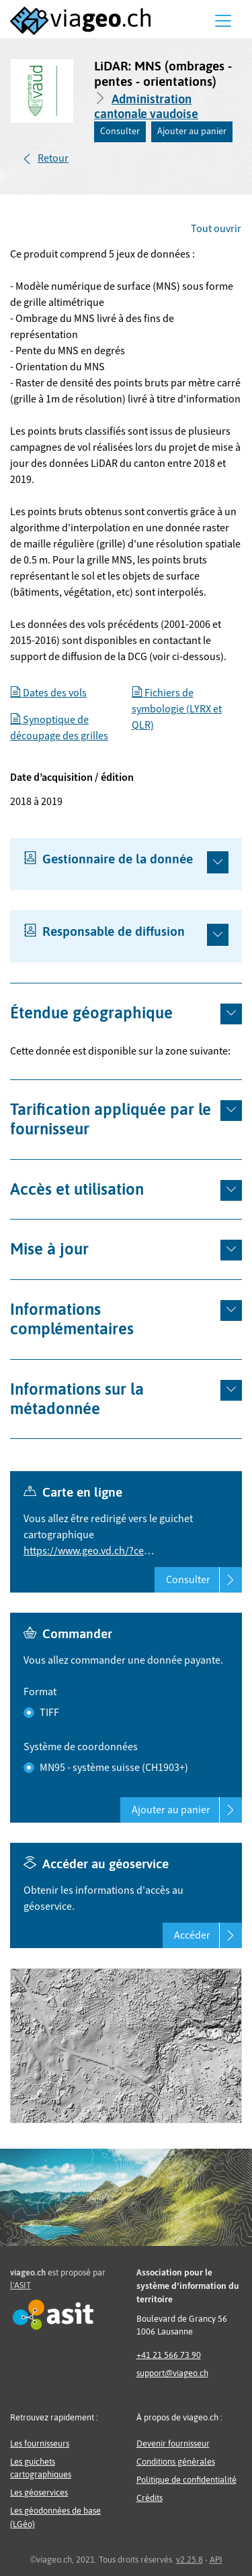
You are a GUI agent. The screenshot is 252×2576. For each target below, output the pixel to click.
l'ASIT (20, 2285)
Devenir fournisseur (173, 2443)
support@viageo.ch (172, 2373)
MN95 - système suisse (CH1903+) (114, 1767)
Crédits (149, 2498)
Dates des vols (48, 693)
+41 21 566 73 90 (168, 2355)
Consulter (120, 131)
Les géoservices (39, 2492)
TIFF (49, 1712)
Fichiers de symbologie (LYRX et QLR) (177, 709)
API (216, 2560)
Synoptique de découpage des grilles (59, 727)
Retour (53, 158)
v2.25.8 (189, 2560)
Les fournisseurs (39, 2443)
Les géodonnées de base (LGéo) (55, 2517)
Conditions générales (175, 2462)
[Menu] (223, 20)
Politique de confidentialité (186, 2480)
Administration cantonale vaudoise (146, 106)
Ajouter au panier (191, 131)
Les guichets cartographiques (40, 2468)
